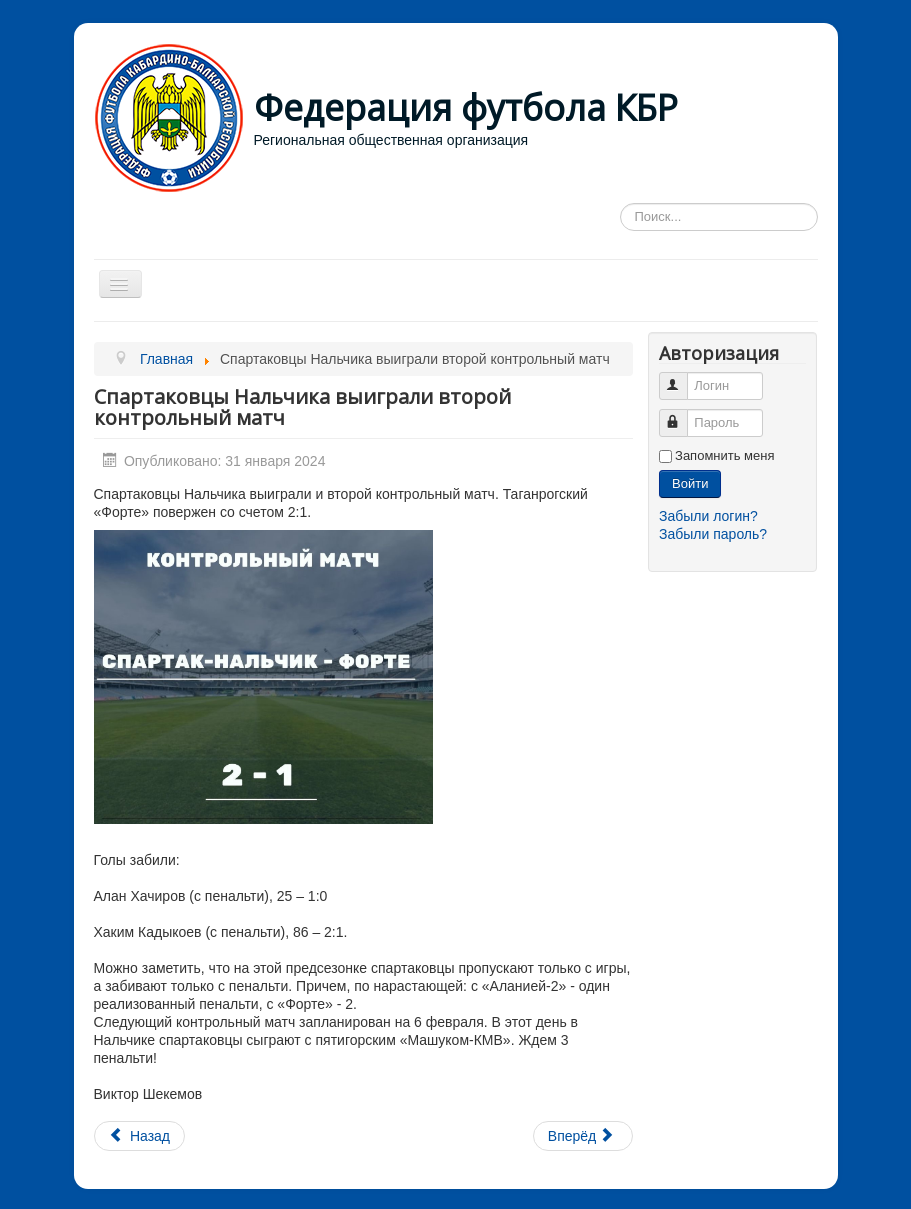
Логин (682, 377)
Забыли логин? (708, 516)
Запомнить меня (724, 455)
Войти (690, 483)
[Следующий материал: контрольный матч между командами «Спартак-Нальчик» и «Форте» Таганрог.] (583, 1136)
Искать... (620, 203)
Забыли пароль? (713, 534)
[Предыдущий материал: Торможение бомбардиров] (140, 1136)
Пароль (682, 414)
